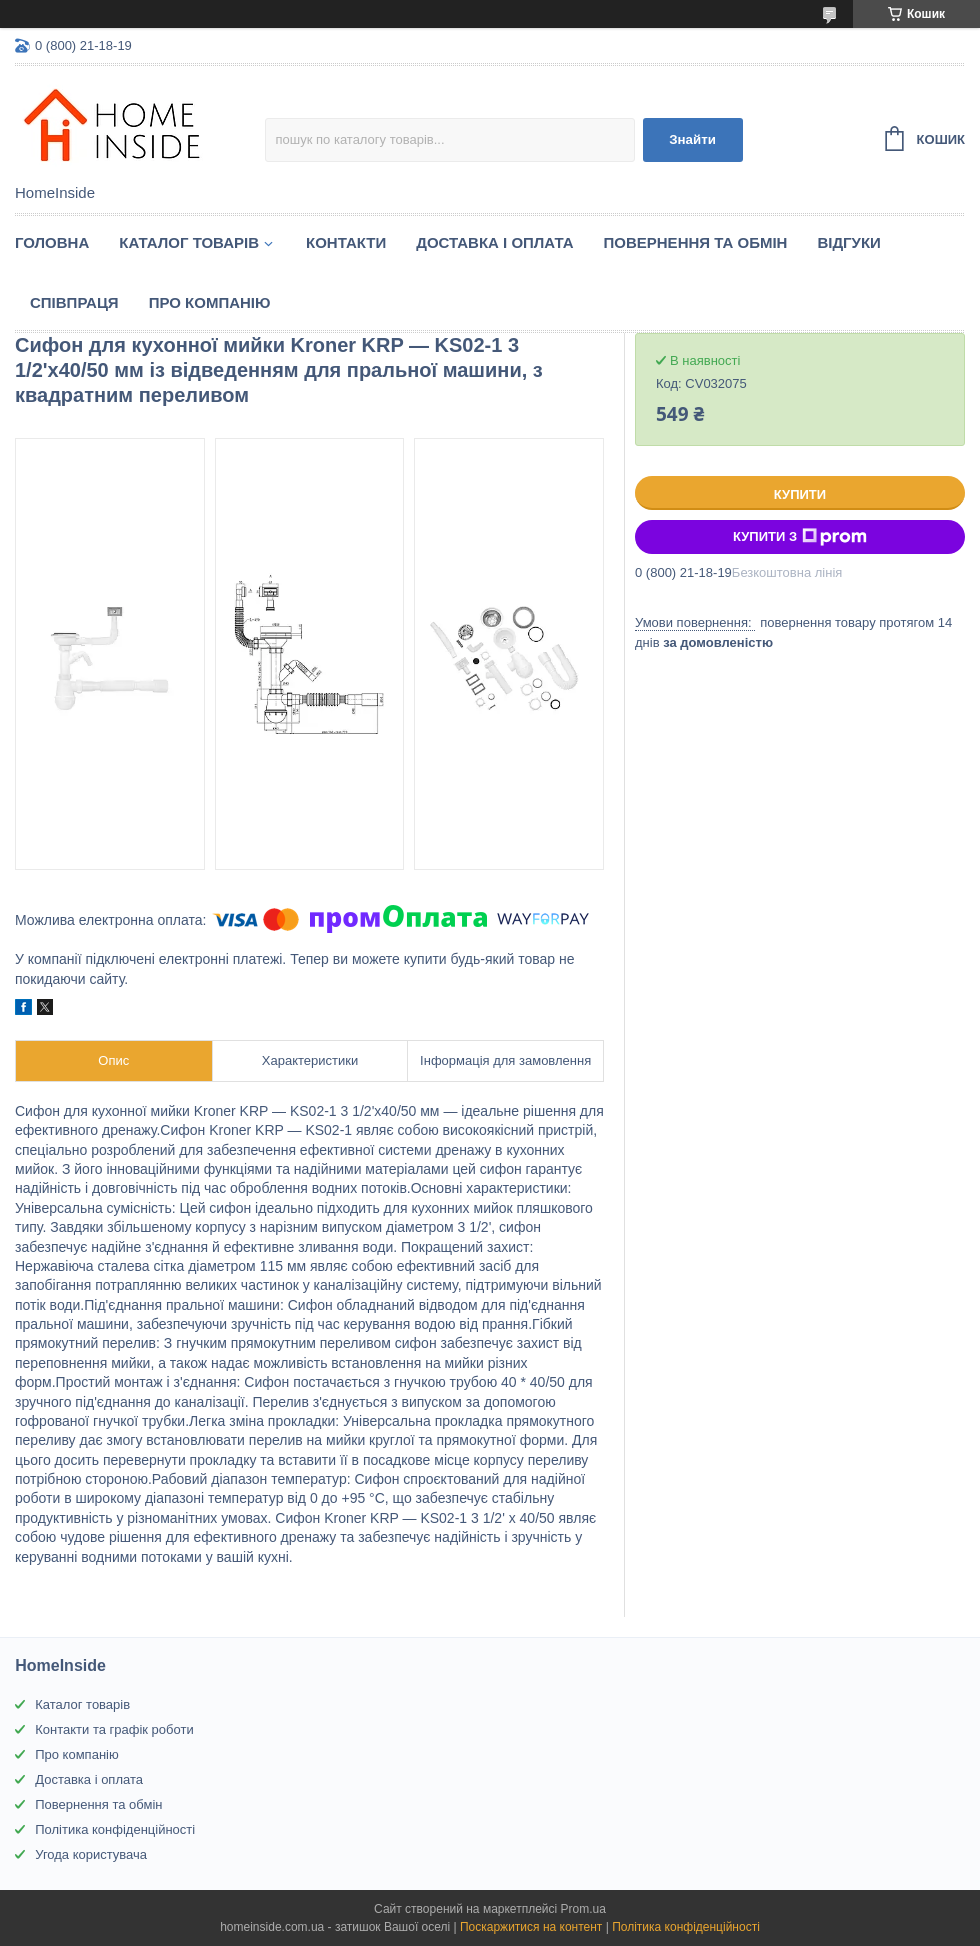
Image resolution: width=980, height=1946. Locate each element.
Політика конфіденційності (115, 1829)
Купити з (800, 537)
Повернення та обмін (696, 242)
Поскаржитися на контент (531, 1927)
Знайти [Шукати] (692, 139)
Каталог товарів (82, 1704)
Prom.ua (583, 1909)
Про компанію (210, 302)
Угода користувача (91, 1854)
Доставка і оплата (494, 242)
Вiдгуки (848, 242)
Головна (52, 242)
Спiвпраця (74, 302)
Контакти (346, 242)
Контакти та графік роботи (114, 1729)
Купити (800, 494)
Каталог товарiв (189, 242)
